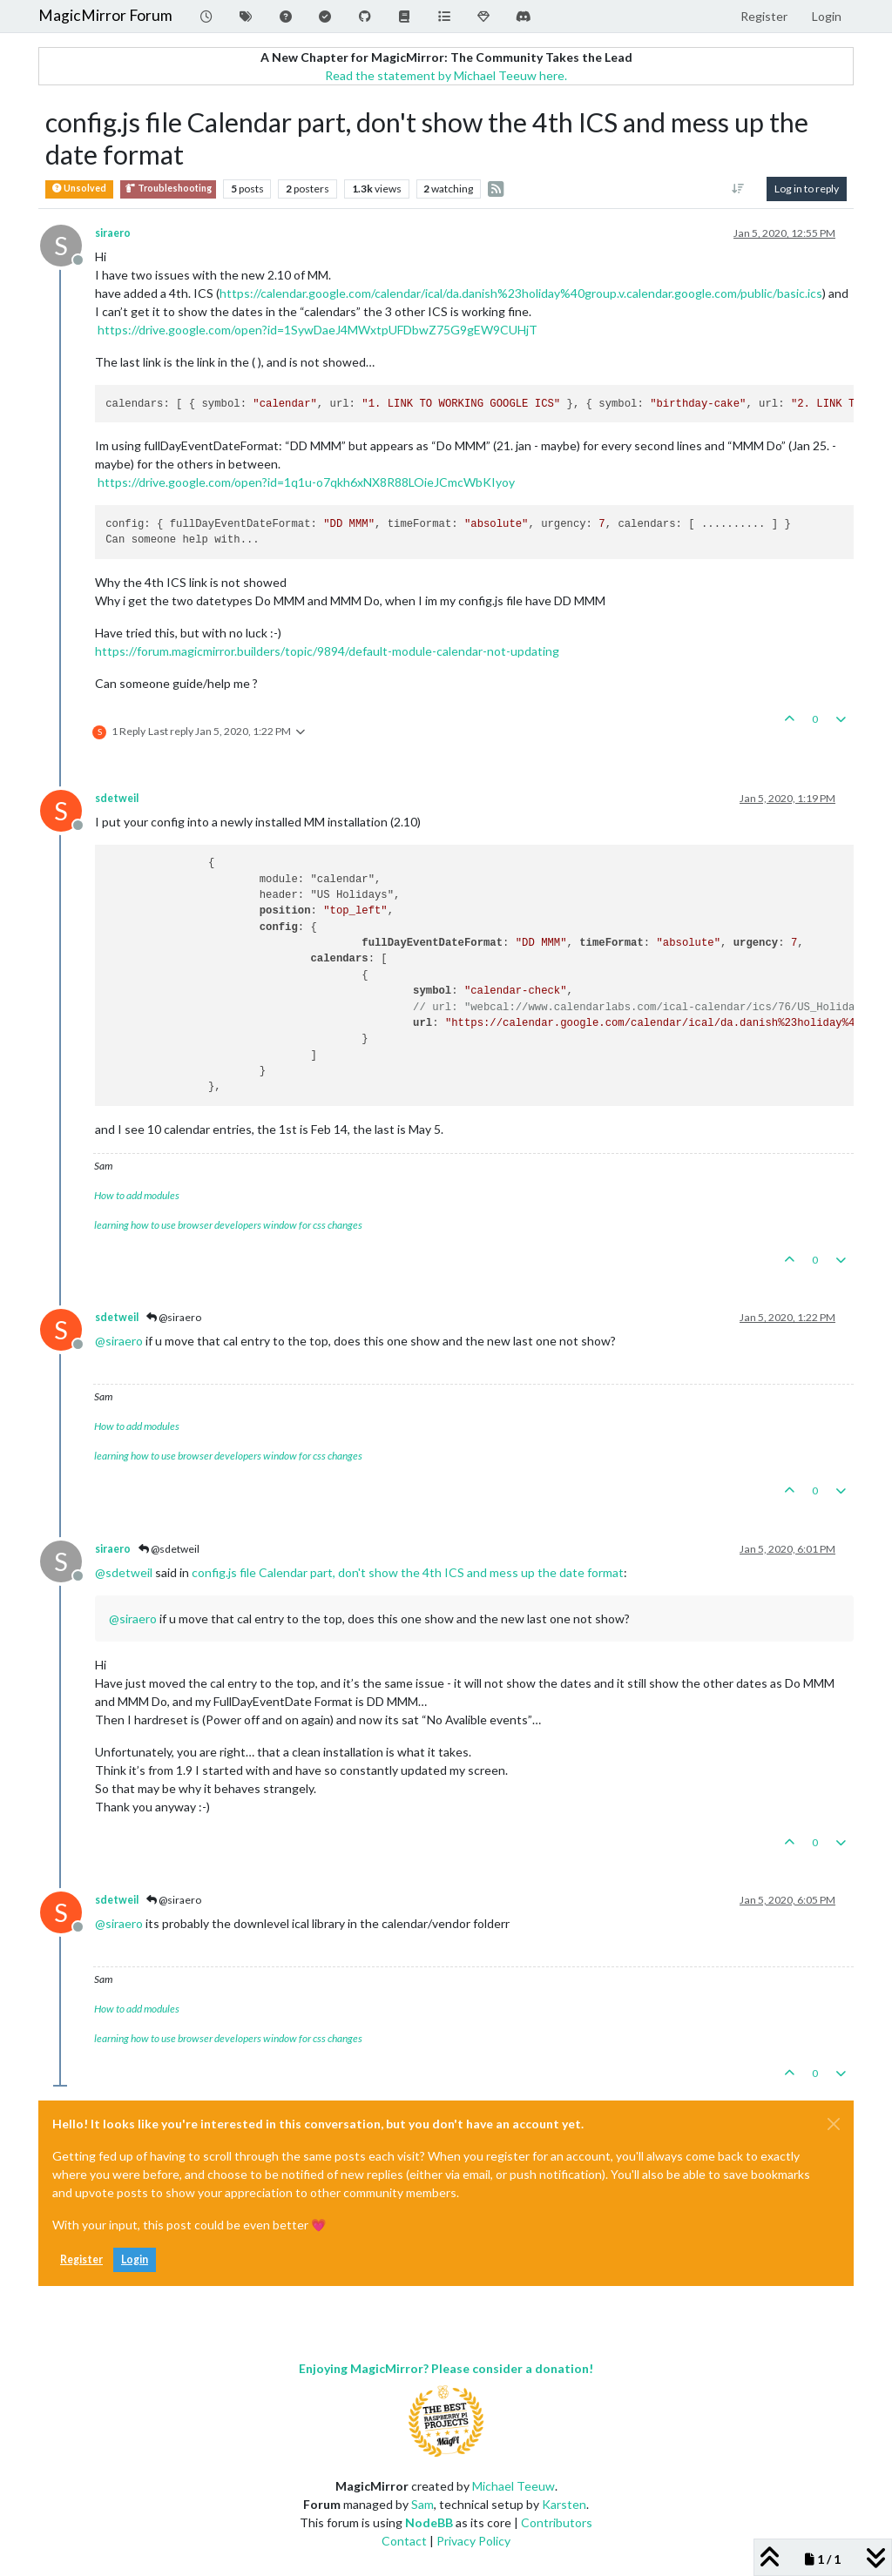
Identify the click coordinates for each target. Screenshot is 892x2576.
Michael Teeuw (513, 2485)
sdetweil (117, 798)
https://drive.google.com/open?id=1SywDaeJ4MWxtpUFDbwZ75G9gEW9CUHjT (317, 329)
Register (81, 2259)
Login (134, 2259)
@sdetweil (169, 1548)
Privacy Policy (473, 2540)
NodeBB (429, 2522)
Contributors (556, 2522)
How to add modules (136, 1195)
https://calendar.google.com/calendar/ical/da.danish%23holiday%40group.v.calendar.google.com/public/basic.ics (521, 293)
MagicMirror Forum (105, 15)
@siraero (173, 1317)
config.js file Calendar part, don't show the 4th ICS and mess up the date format (408, 1572)
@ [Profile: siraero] (119, 1340)
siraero (113, 232)
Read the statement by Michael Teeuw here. (446, 75)
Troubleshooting (168, 188)
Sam (422, 2504)
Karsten (564, 2504)
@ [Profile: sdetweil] (123, 1572)
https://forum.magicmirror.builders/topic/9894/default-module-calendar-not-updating (327, 651)
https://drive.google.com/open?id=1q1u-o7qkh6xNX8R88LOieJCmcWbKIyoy (306, 482)
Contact (404, 2540)
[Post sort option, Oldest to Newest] (738, 189)
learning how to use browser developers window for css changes (228, 1224)
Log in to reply (806, 188)
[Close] (834, 2124)
